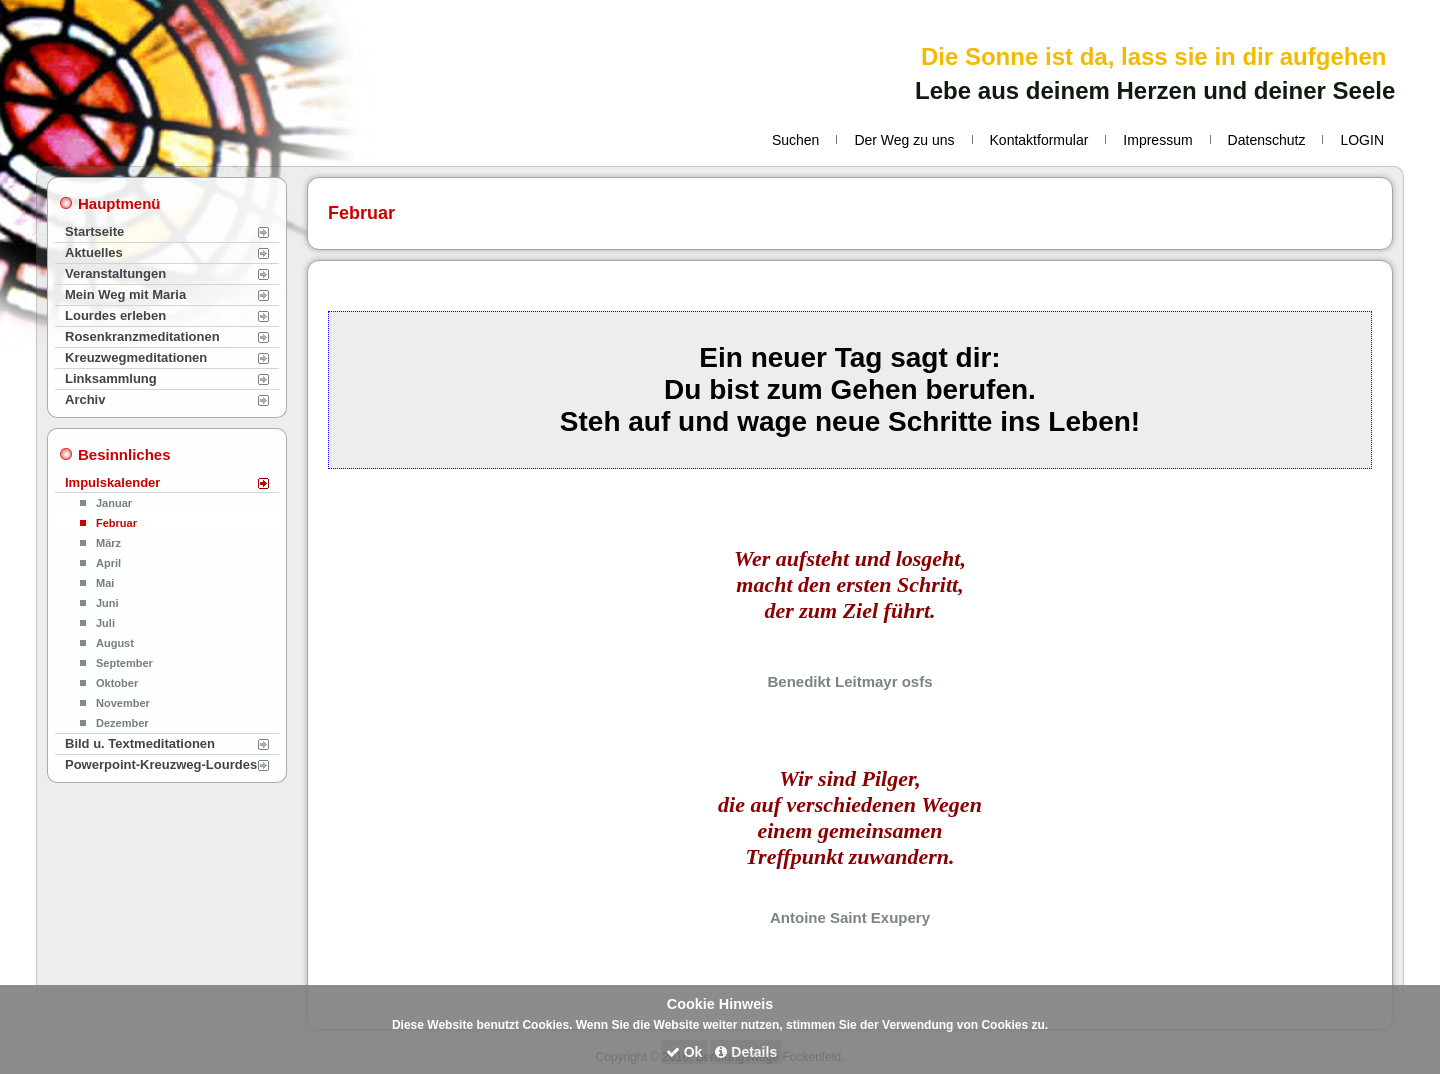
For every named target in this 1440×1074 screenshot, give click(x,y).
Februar (116, 523)
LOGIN (1362, 140)
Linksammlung (111, 378)
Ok (684, 1052)
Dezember (122, 723)
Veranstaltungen (115, 273)
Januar (114, 503)
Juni (107, 603)
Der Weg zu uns (904, 140)
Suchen (795, 140)
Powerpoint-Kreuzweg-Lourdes (161, 764)
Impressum (1157, 140)
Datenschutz (1267, 140)
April (108, 563)
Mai (105, 583)
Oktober (117, 683)
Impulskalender (112, 482)
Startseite (94, 231)
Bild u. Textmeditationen (140, 743)
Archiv (85, 399)
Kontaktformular (1039, 140)
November (123, 703)
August (115, 643)
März (108, 543)
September (124, 663)
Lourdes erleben (115, 315)
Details (746, 1052)
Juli (105, 623)
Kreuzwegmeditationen (136, 357)
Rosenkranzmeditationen (142, 336)
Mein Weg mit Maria (125, 294)
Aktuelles (94, 252)
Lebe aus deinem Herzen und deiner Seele (1155, 90)
